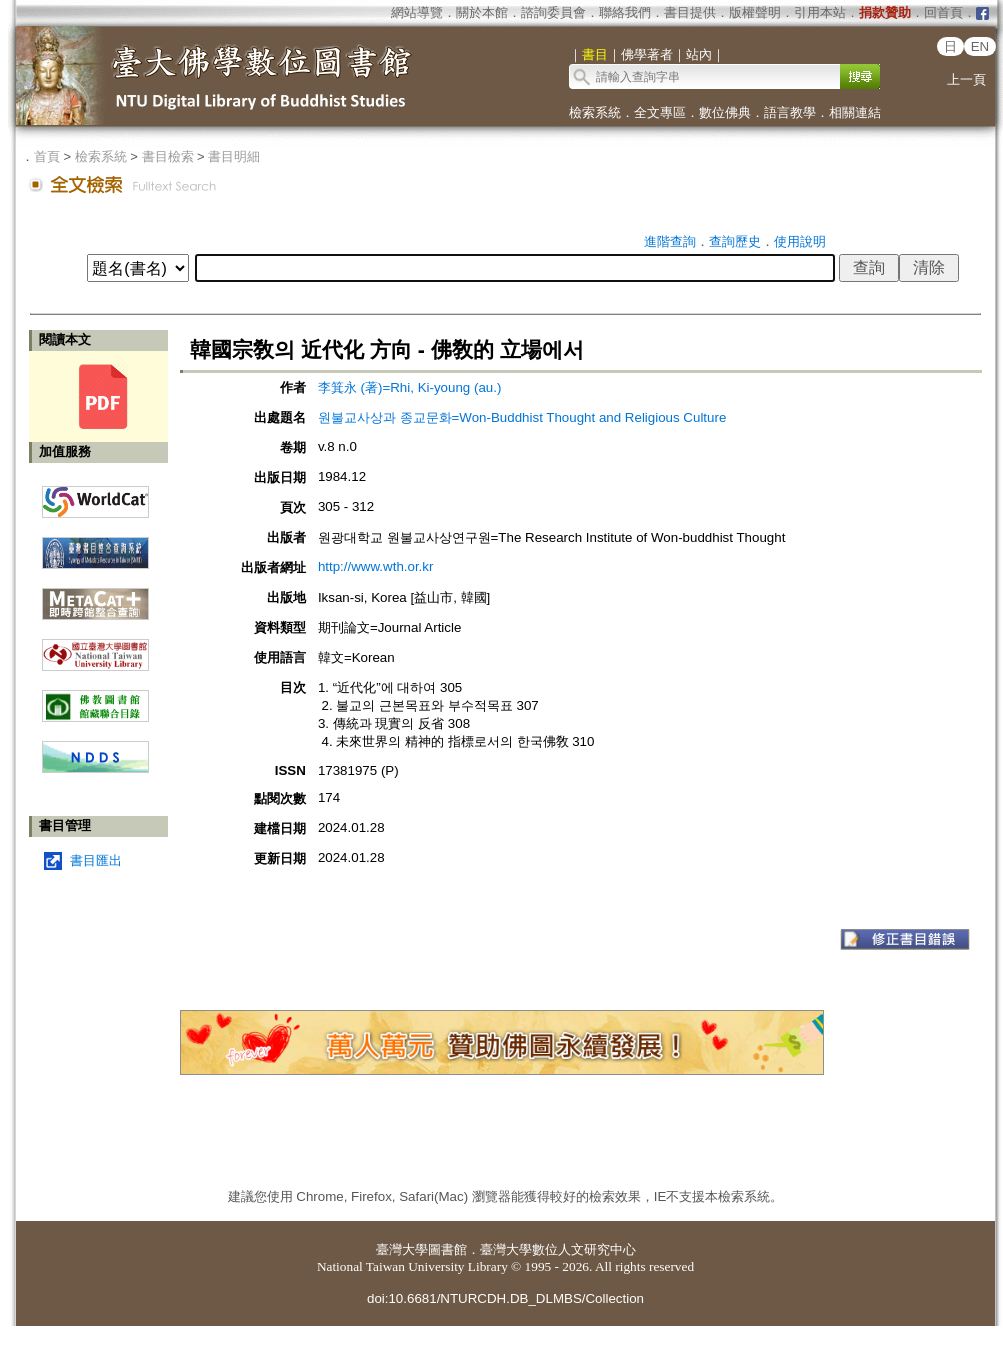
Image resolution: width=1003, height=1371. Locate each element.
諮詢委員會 (553, 12)
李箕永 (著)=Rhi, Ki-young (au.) (409, 387)
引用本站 (820, 12)
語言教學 (790, 112)
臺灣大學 (402, 1249)
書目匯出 (96, 860)
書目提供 (690, 12)
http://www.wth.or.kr (376, 566)
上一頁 (966, 79)
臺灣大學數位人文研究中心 (558, 1249)
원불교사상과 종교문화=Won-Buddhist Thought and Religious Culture (522, 417)
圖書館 (447, 1249)
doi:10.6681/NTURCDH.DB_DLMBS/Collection (505, 1298)
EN (980, 46)
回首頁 (943, 12)
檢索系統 (595, 112)
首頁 (47, 156)
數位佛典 (725, 112)
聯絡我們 (625, 12)
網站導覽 (417, 12)
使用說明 (800, 241)
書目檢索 (168, 156)
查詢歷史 (735, 241)
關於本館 (482, 12)
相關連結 (855, 112)
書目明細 (234, 156)
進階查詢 (670, 241)
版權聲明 (755, 12)
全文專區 (660, 112)
